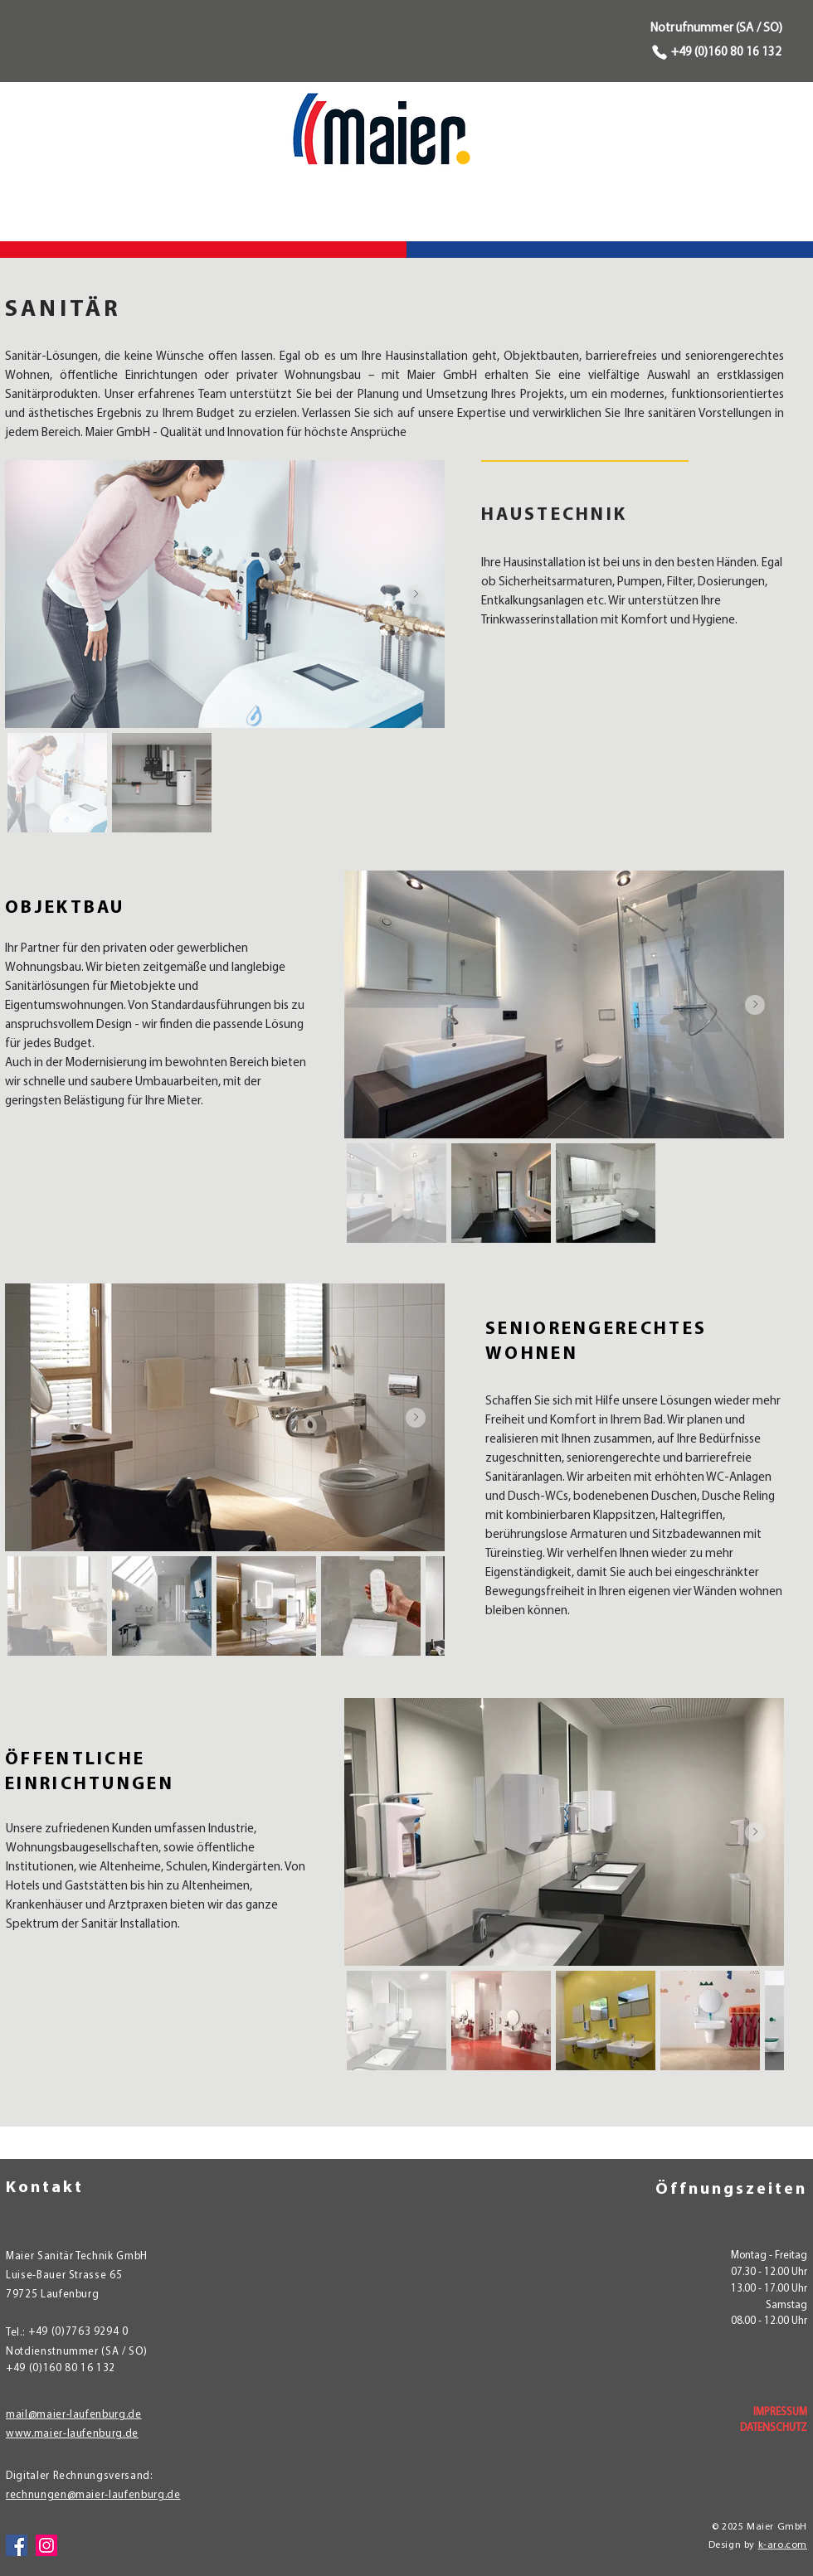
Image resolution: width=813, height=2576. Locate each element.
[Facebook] (16, 2545)
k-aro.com (782, 2545)
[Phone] (657, 52)
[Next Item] (416, 594)
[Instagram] (46, 2545)
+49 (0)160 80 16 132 (726, 52)
